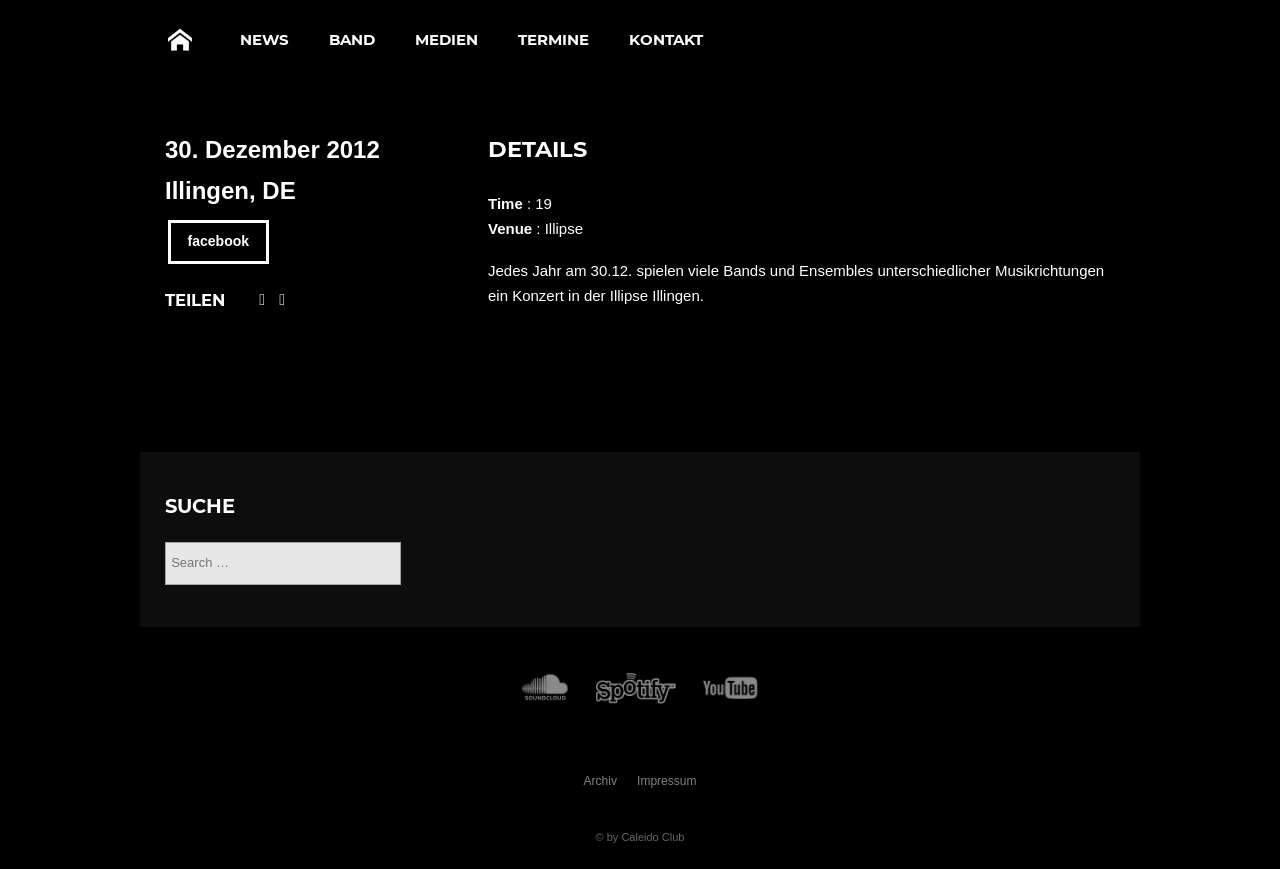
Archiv (600, 781)
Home (180, 40)
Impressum (666, 781)
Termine (553, 39)
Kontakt (666, 39)
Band (352, 39)
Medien (446, 39)
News (264, 39)
